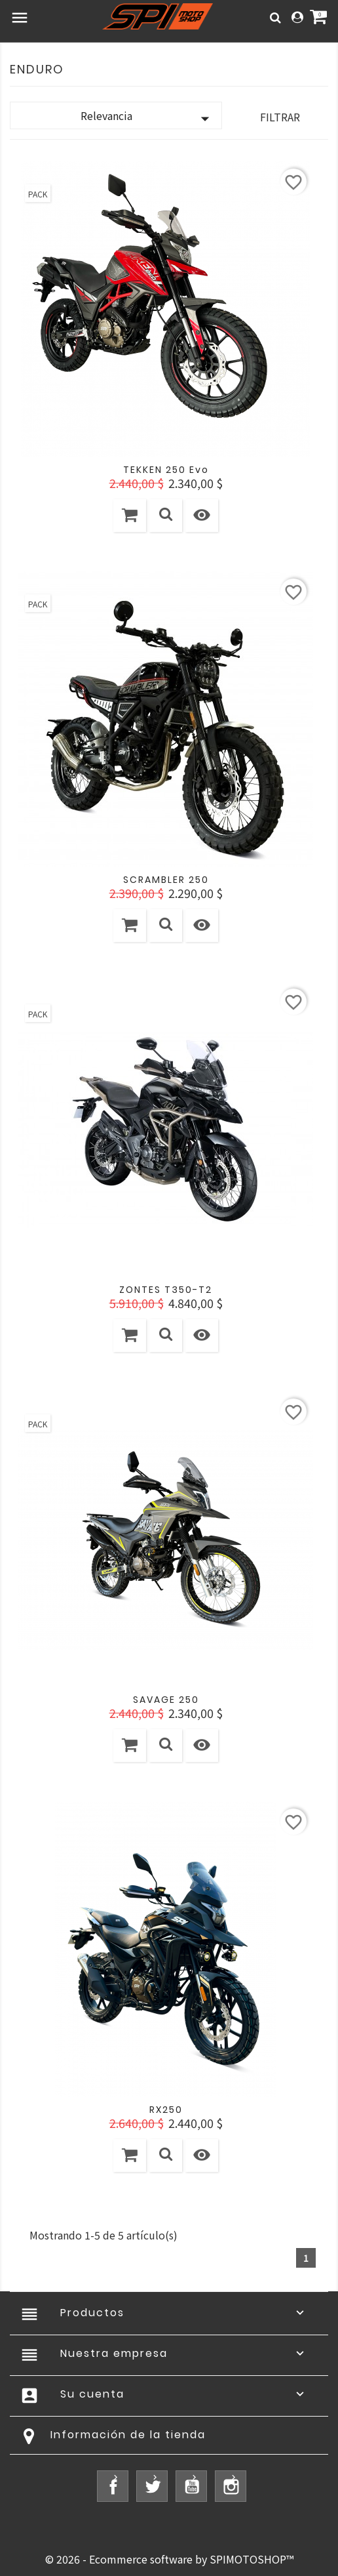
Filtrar (280, 117)
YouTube (191, 2486)
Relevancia (148, 118)
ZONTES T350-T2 (165, 1289)
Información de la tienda (128, 2434)
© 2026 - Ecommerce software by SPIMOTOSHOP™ (169, 2559)
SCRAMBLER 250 (166, 879)
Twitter (152, 2486)
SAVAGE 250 (166, 1699)
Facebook (113, 2486)
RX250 (166, 2109)
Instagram (231, 2486)
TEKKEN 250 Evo (166, 469)
